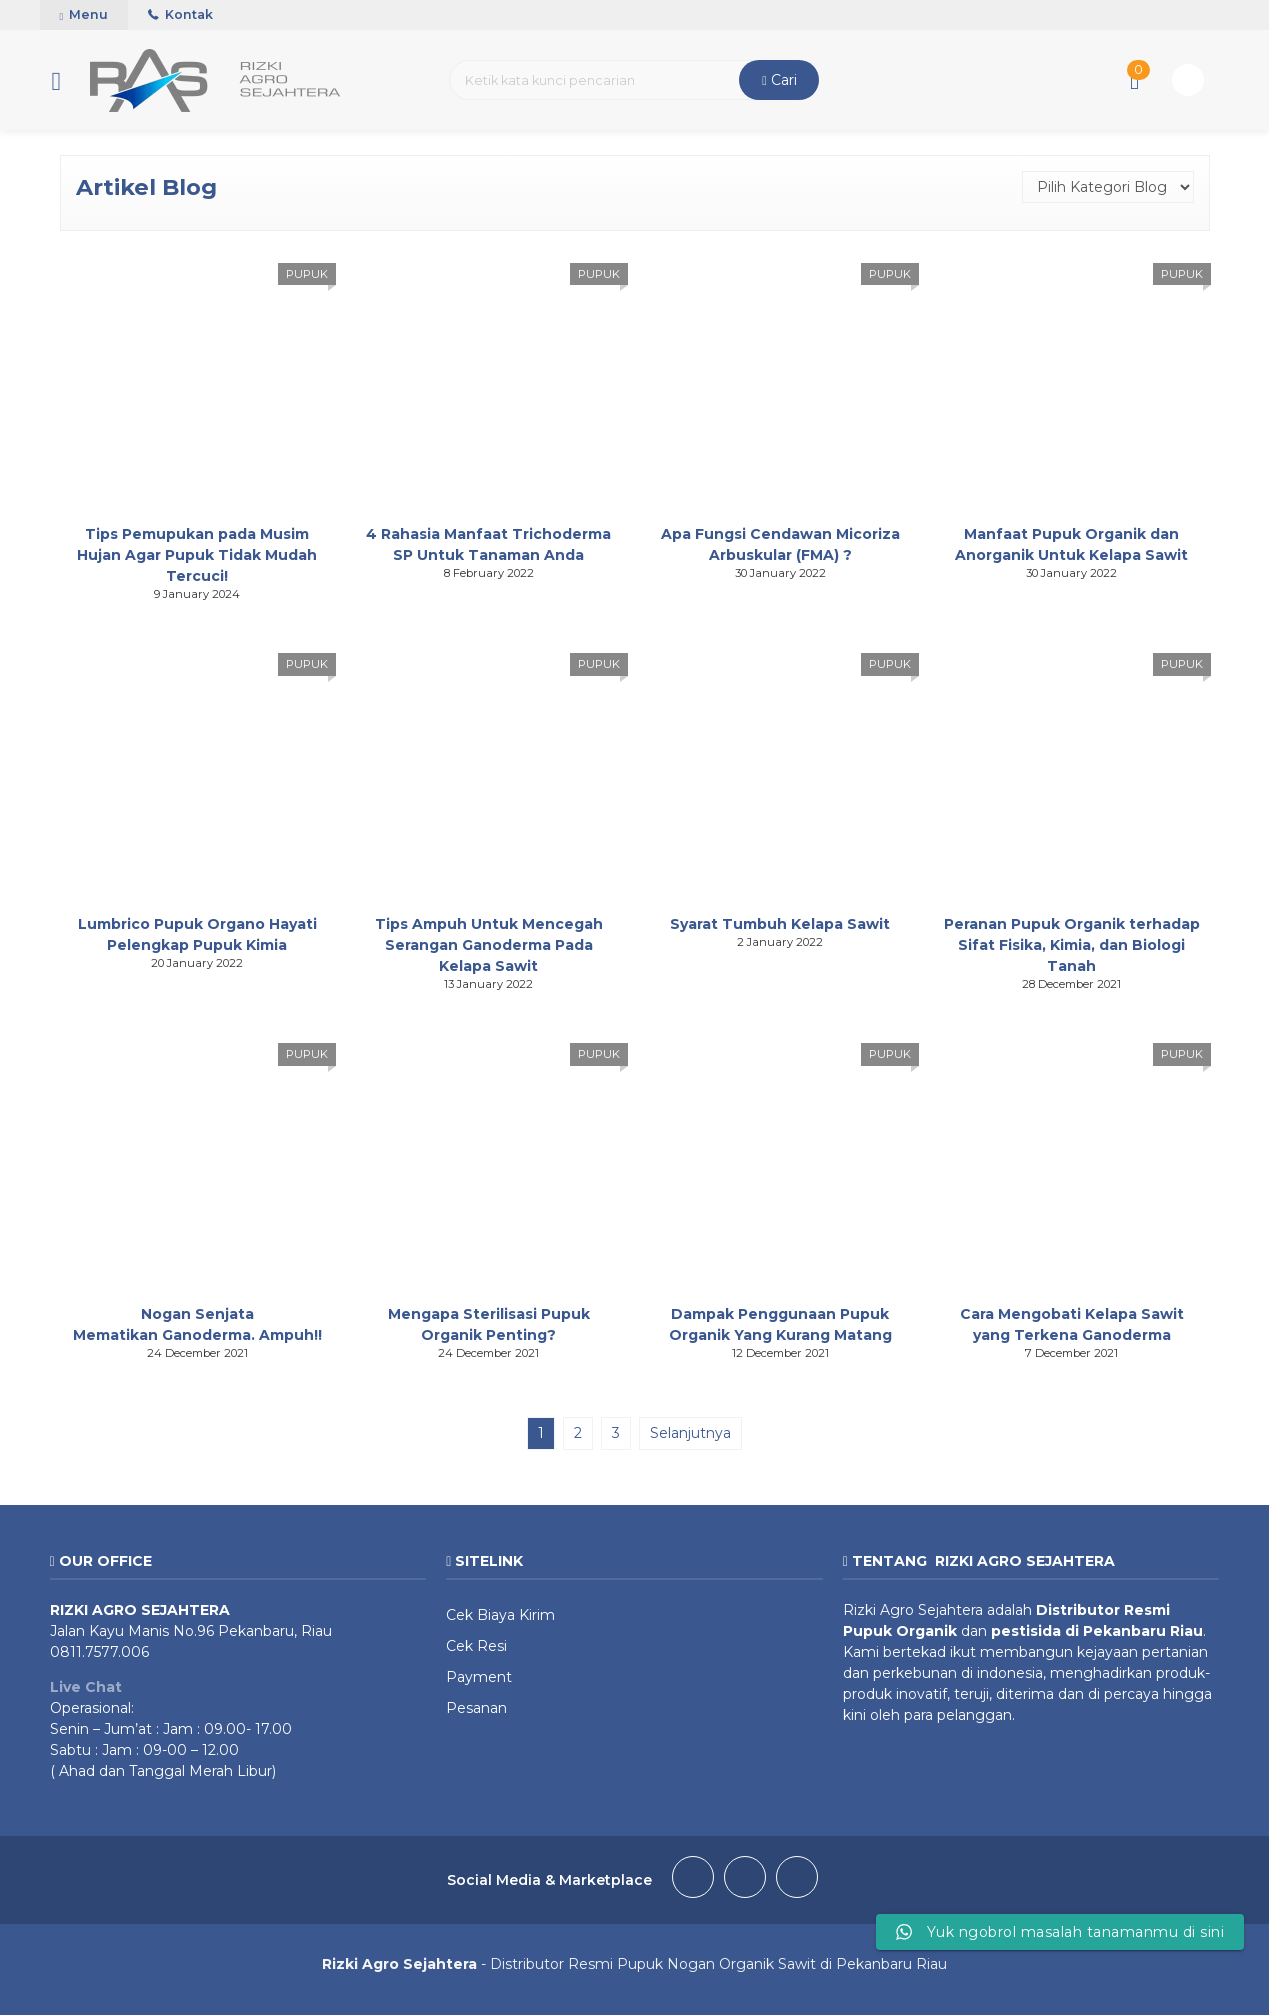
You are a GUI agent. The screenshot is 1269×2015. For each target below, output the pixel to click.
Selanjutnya (690, 1433)
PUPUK (307, 274)
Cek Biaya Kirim (500, 1615)
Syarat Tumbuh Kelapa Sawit (780, 924)
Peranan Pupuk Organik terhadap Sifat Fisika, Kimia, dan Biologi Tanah (1072, 945)
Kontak (180, 14)
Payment (479, 1677)
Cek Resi (476, 1646)
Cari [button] (779, 80)
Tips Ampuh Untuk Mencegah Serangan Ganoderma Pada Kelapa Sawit (489, 945)
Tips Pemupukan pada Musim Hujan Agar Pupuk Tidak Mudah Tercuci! (197, 555)
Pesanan (476, 1708)
